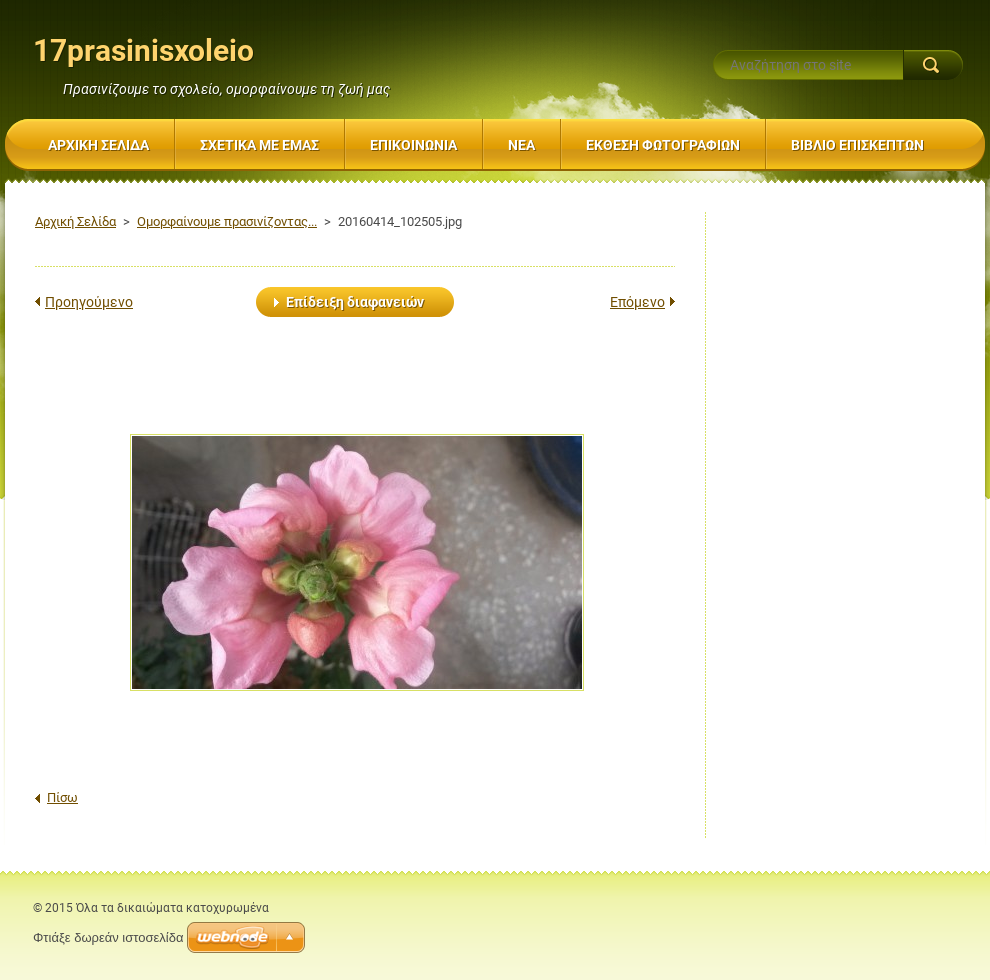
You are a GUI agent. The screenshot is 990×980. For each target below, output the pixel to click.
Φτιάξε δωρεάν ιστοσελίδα (108, 937)
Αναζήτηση (933, 65)
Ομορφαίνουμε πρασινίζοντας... (227, 221)
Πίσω (62, 797)
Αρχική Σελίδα (75, 221)
